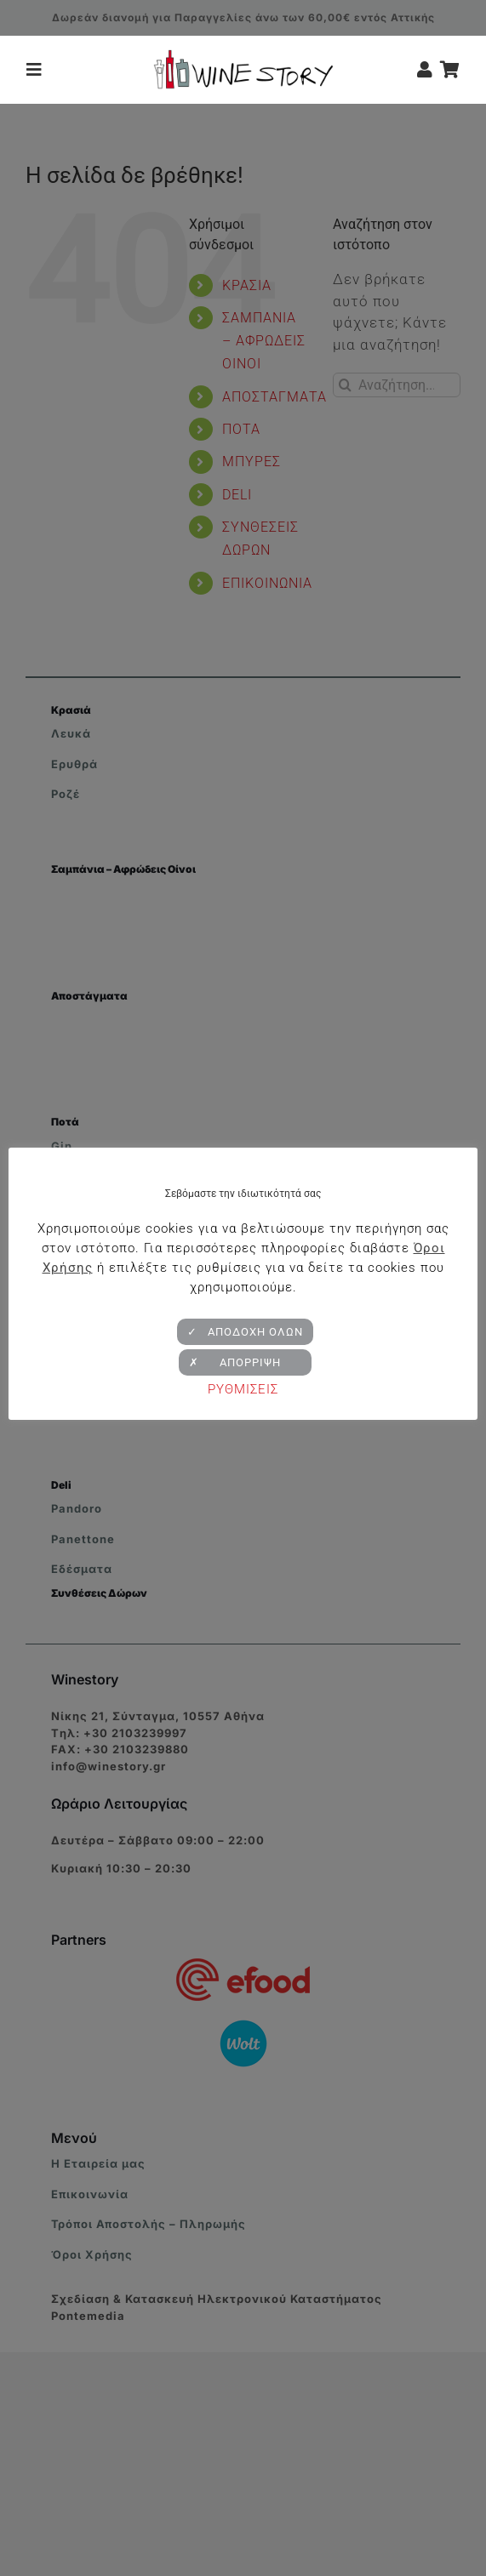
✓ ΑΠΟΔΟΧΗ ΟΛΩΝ (245, 1331)
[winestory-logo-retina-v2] (243, 56)
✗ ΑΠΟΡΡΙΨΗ (245, 1362)
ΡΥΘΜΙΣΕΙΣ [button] (243, 1389)
